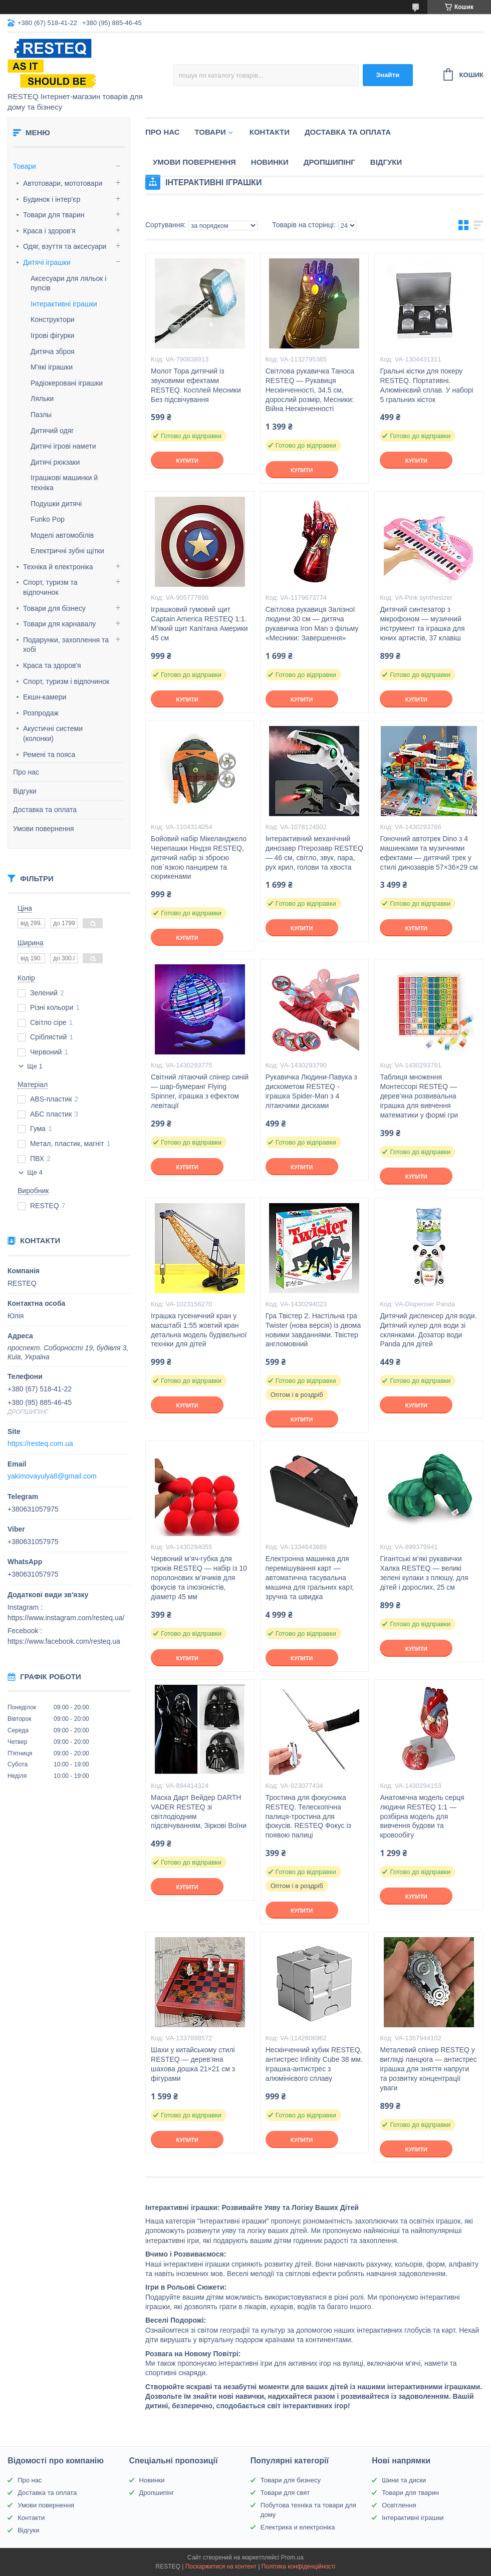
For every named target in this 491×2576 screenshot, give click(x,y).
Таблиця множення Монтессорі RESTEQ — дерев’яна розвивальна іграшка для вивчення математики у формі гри (419, 1096)
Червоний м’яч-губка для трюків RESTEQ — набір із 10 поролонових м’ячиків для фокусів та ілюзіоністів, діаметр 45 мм (199, 1578)
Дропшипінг (329, 162)
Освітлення (399, 2505)
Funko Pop (48, 519)
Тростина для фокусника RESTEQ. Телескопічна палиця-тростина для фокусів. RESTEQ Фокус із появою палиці (308, 1816)
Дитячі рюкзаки (55, 462)
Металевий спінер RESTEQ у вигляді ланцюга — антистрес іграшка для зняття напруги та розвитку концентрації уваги (428, 2069)
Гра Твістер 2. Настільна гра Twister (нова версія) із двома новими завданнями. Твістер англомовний (313, 1330)
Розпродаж (41, 713)
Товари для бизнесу (291, 2480)
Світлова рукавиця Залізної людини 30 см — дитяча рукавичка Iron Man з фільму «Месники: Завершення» (312, 623)
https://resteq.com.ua (40, 1443)
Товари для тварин (53, 215)
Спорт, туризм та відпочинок (50, 587)
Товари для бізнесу (54, 608)
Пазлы (41, 415)
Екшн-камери (44, 697)
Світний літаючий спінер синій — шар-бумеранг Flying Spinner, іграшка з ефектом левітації (200, 1091)
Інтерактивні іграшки (64, 304)
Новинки (270, 162)
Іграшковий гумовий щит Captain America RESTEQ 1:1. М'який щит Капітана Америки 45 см (199, 623)
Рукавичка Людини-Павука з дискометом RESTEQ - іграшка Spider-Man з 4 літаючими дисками (311, 1091)
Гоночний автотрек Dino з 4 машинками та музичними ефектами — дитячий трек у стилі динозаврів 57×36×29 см (428, 853)
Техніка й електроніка (58, 567)
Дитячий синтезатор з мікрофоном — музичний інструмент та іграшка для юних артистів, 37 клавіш (422, 623)
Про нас (26, 772)
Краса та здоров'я (52, 665)
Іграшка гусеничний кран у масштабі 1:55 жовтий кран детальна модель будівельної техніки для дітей (199, 1330)
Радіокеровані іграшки (67, 383)
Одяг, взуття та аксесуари (64, 246)
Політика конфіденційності (299, 2566)
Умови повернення (43, 829)
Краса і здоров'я (49, 231)
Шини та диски (404, 2480)
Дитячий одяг (52, 431)
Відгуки (25, 791)
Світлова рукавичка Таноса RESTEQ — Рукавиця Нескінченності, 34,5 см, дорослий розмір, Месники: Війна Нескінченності (310, 390)
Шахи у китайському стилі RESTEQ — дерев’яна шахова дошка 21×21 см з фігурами (193, 2064)
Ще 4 (35, 1172)
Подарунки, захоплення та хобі (66, 645)
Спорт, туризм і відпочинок (66, 681)
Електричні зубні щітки (67, 551)
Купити (187, 461)
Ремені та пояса (49, 755)
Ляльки (42, 399)
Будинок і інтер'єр (51, 199)
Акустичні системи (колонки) (53, 733)
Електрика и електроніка (298, 2527)
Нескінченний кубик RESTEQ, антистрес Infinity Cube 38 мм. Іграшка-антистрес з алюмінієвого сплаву (314, 2064)
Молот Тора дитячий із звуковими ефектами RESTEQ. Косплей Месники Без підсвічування (196, 385)
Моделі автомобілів (62, 535)
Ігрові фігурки (52, 335)
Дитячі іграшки (47, 262)
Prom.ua (292, 2557)
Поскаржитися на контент (221, 2566)
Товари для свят (285, 2492)
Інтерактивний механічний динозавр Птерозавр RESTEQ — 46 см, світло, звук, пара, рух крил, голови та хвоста (314, 853)
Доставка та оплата (45, 810)
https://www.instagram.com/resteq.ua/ (66, 1618)
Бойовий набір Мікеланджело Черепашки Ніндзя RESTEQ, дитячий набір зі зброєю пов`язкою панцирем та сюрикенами (199, 858)
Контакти (270, 132)
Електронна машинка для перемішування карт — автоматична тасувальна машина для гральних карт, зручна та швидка (310, 1578)
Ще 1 (35, 1066)
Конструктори (53, 319)
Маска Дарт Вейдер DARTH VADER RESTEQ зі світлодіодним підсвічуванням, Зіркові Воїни (199, 1811)
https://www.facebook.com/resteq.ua (64, 1641)
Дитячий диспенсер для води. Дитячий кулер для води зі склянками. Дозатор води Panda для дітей (428, 1330)
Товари (24, 166)
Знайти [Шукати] (387, 75)
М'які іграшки (52, 367)
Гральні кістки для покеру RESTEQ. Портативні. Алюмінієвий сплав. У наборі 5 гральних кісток (426, 385)
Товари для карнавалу (59, 624)
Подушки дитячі (56, 504)
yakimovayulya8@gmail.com (52, 1476)
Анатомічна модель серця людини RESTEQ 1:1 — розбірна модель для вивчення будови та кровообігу (422, 1816)
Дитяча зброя (53, 351)
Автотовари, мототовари (62, 183)
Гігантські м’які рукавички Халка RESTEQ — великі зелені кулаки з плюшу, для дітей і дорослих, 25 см (424, 1573)
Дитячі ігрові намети (63, 446)
